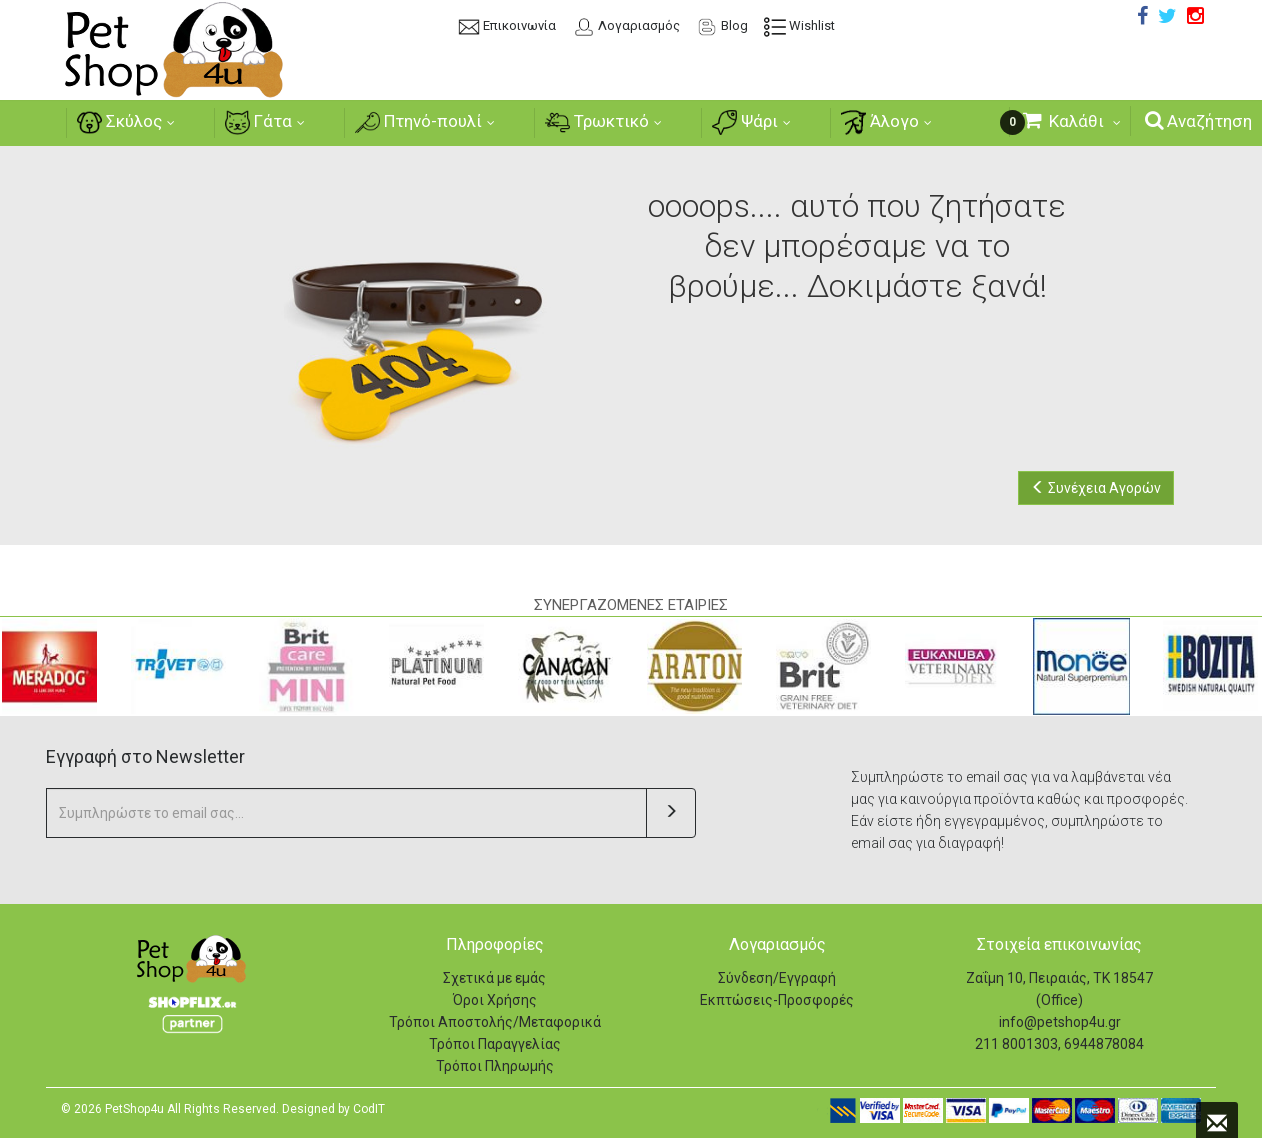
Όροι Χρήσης (495, 1000)
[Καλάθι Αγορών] (1071, 121)
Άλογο (888, 122)
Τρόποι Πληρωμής (495, 1066)
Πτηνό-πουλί (417, 122)
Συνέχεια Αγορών (1096, 488)
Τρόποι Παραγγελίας (495, 1044)
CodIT (369, 1109)
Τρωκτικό (599, 122)
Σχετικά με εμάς (494, 978)
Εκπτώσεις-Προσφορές (777, 1000)
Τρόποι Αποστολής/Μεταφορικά (495, 1022)
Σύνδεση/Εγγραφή (777, 978)
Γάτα (254, 122)
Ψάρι (750, 122)
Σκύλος (112, 122)
